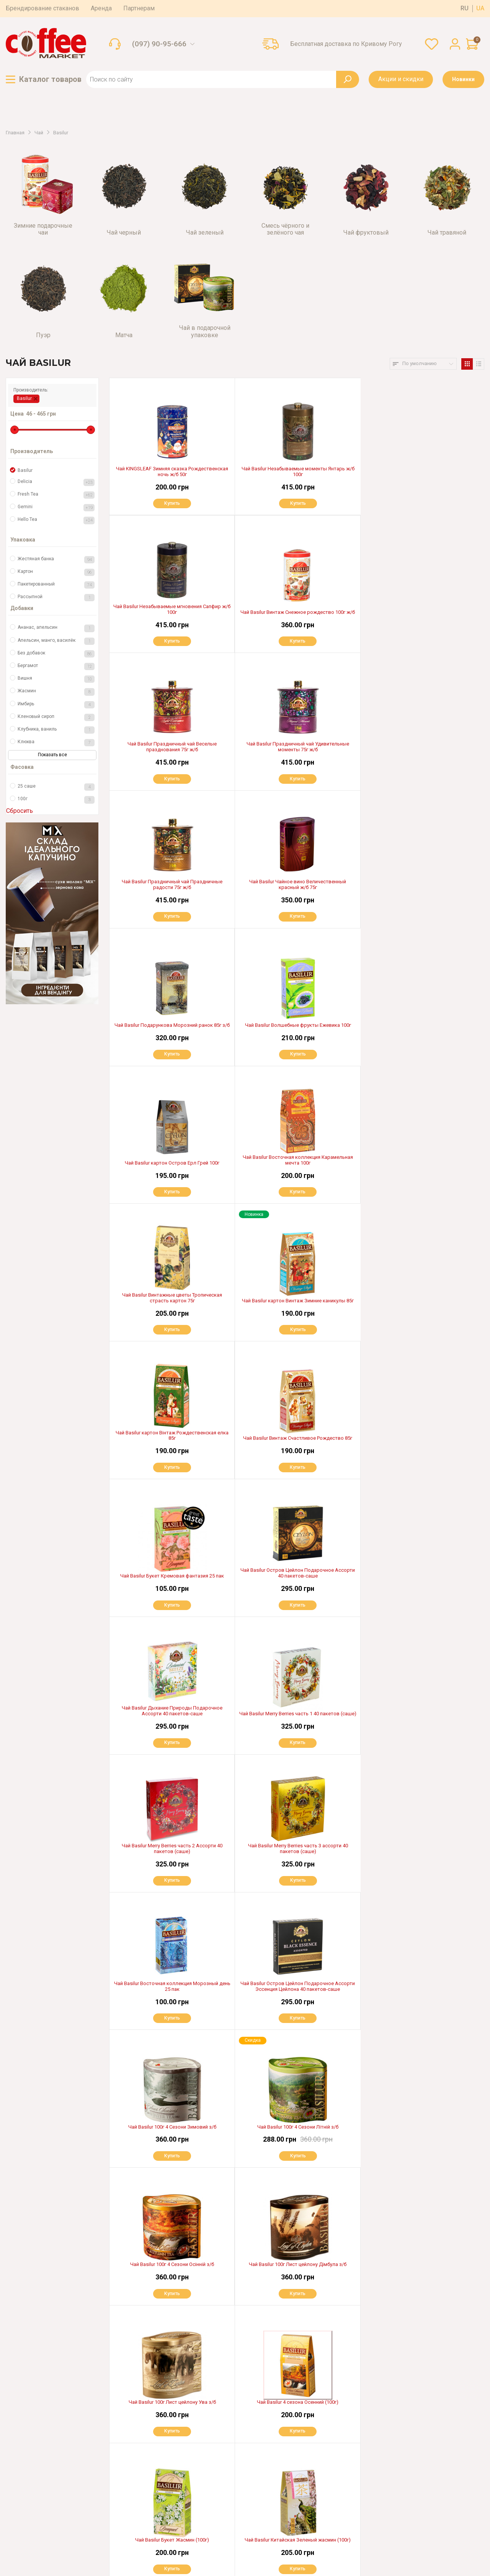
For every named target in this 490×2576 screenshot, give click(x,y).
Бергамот (56, 666)
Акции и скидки (400, 79)
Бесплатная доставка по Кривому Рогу (346, 44)
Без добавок (56, 653)
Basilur (24, 398)
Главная (15, 132)
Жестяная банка (56, 559)
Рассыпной (56, 597)
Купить (171, 503)
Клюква (56, 742)
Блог (111, 2501)
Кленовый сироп (56, 717)
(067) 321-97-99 (44, 2454)
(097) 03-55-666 (45, 2469)
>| (319, 2391)
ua (480, 8)
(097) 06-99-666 (46, 2500)
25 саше (56, 787)
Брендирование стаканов (42, 8)
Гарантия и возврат (130, 2462)
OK (350, 2485)
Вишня (56, 679)
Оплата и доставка (129, 2437)
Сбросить (19, 810)
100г (56, 799)
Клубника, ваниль (56, 730)
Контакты (117, 2513)
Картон (56, 572)
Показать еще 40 (297, 2367)
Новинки (463, 79)
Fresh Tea (56, 495)
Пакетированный (56, 585)
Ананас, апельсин (56, 628)
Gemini (56, 507)
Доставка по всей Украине (265, 2436)
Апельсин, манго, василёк (56, 641)
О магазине (120, 2449)
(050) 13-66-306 (44, 2485)
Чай (38, 132)
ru (465, 8)
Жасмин (56, 691)
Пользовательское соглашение (44, 2548)
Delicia (56, 482)
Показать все (52, 754)
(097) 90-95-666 (159, 44)
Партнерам (139, 8)
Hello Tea (56, 520)
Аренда (101, 8)
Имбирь (56, 704)
